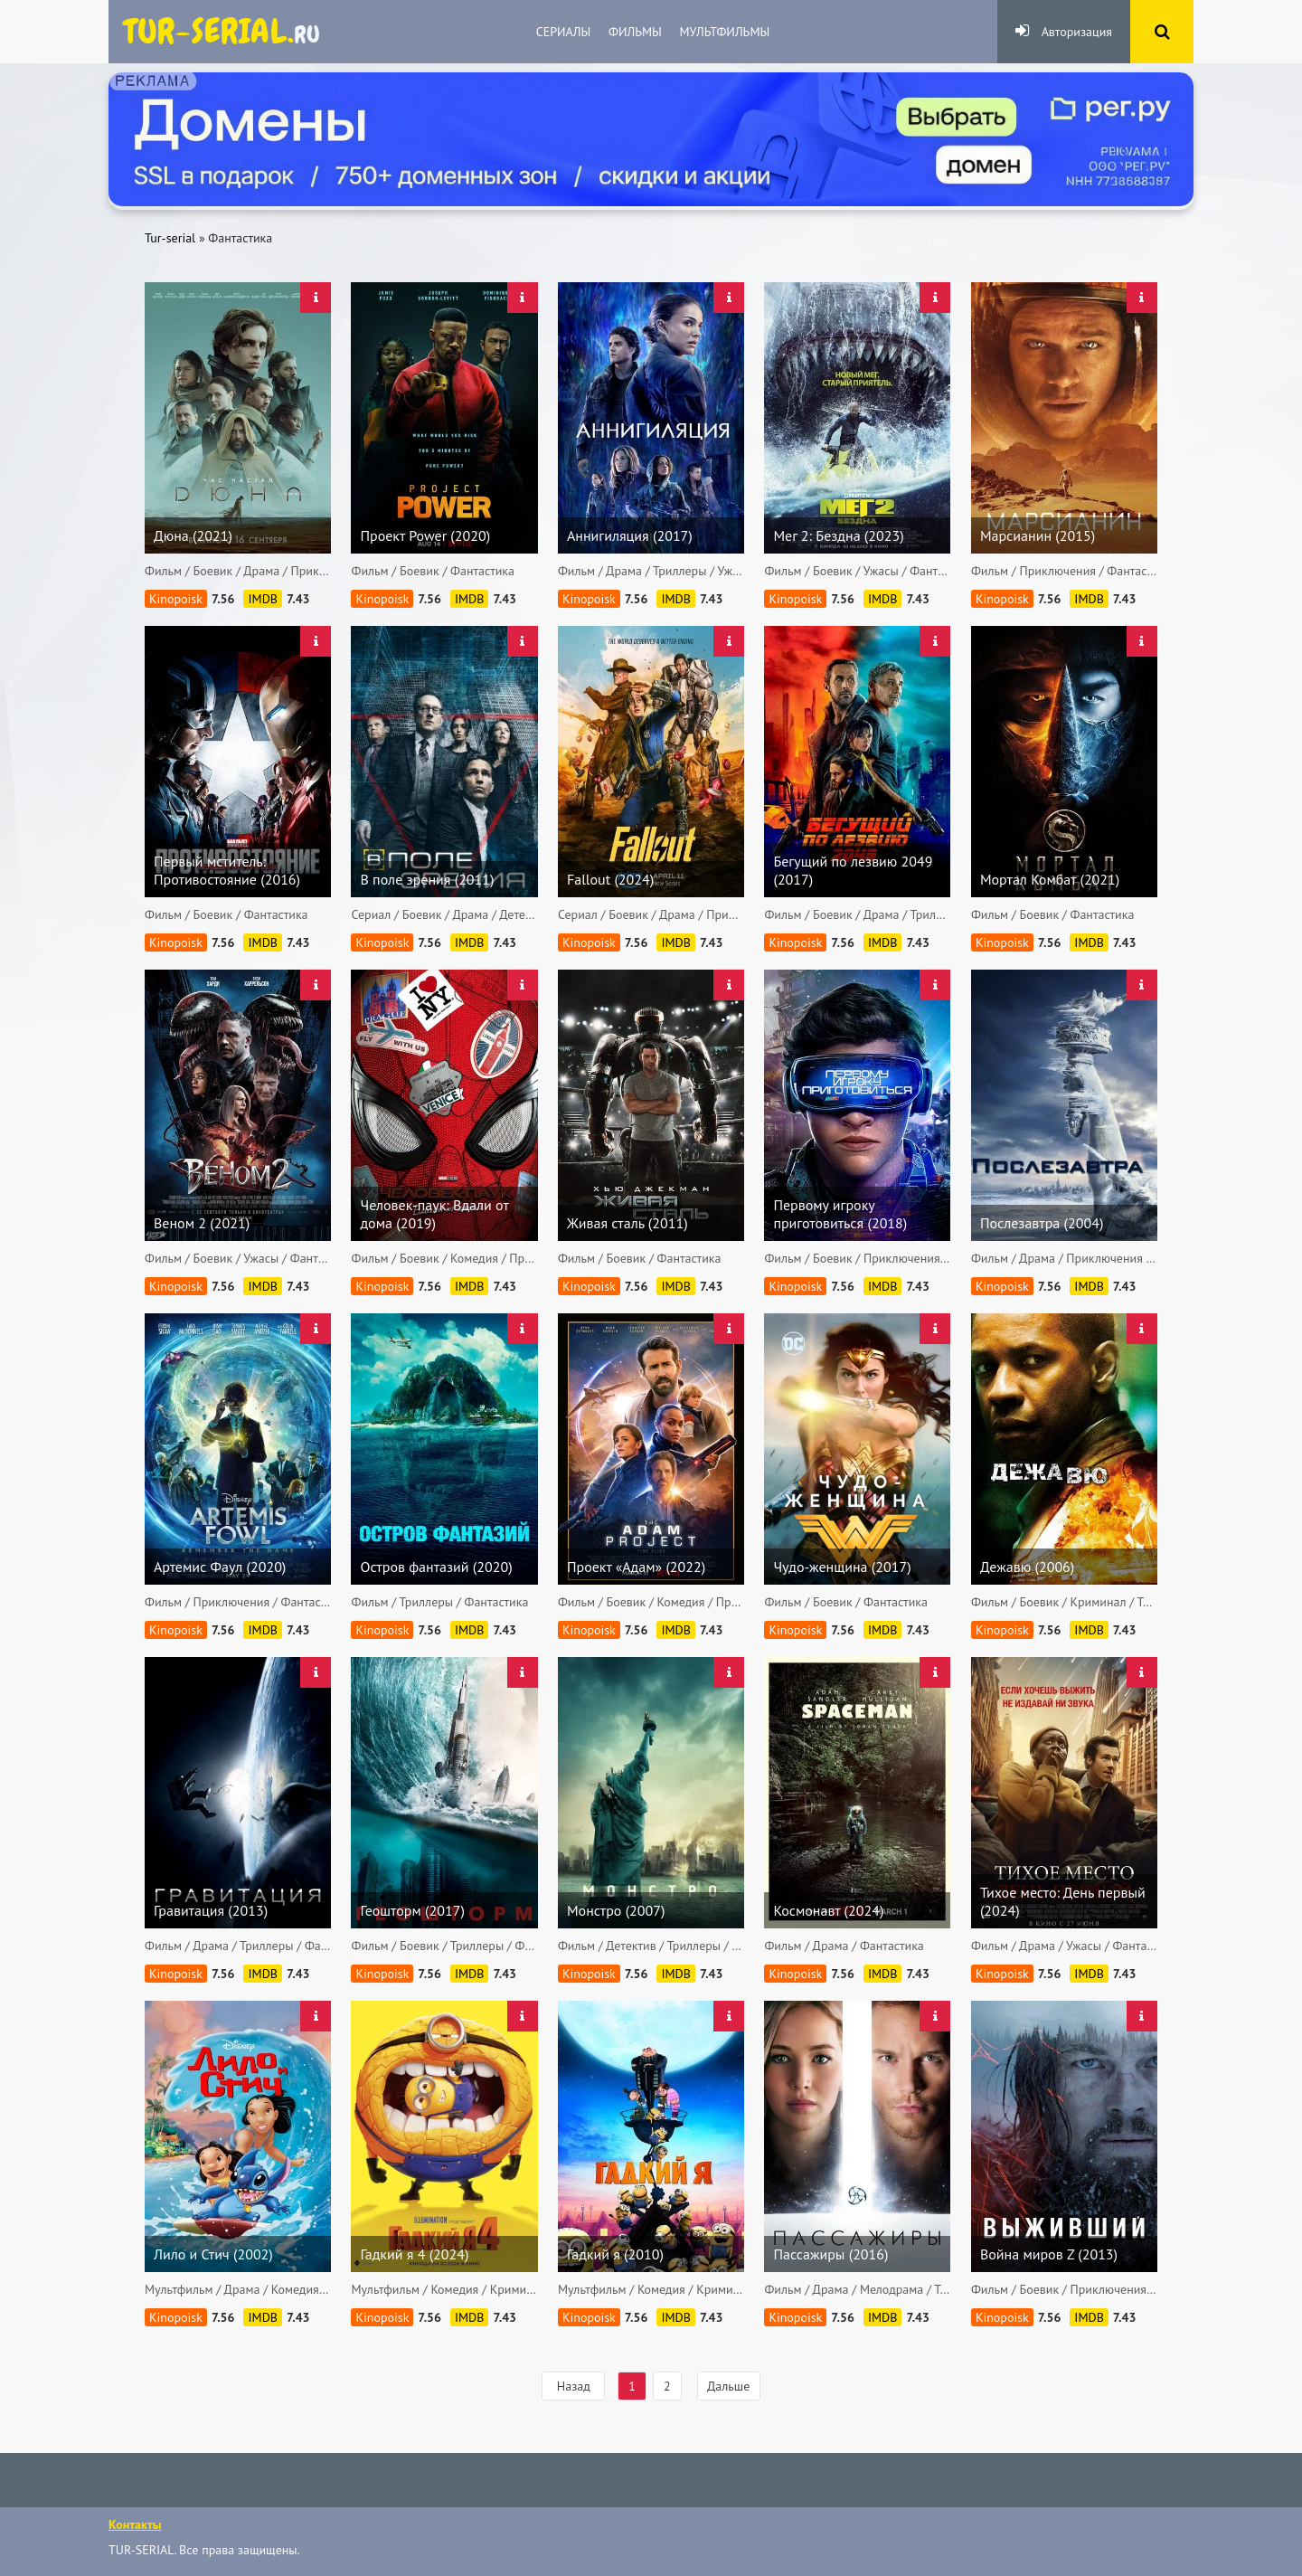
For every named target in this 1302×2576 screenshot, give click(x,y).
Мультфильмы (725, 32)
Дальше (728, 2386)
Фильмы (635, 32)
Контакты (135, 2524)
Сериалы (563, 32)
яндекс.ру (221, 31)
